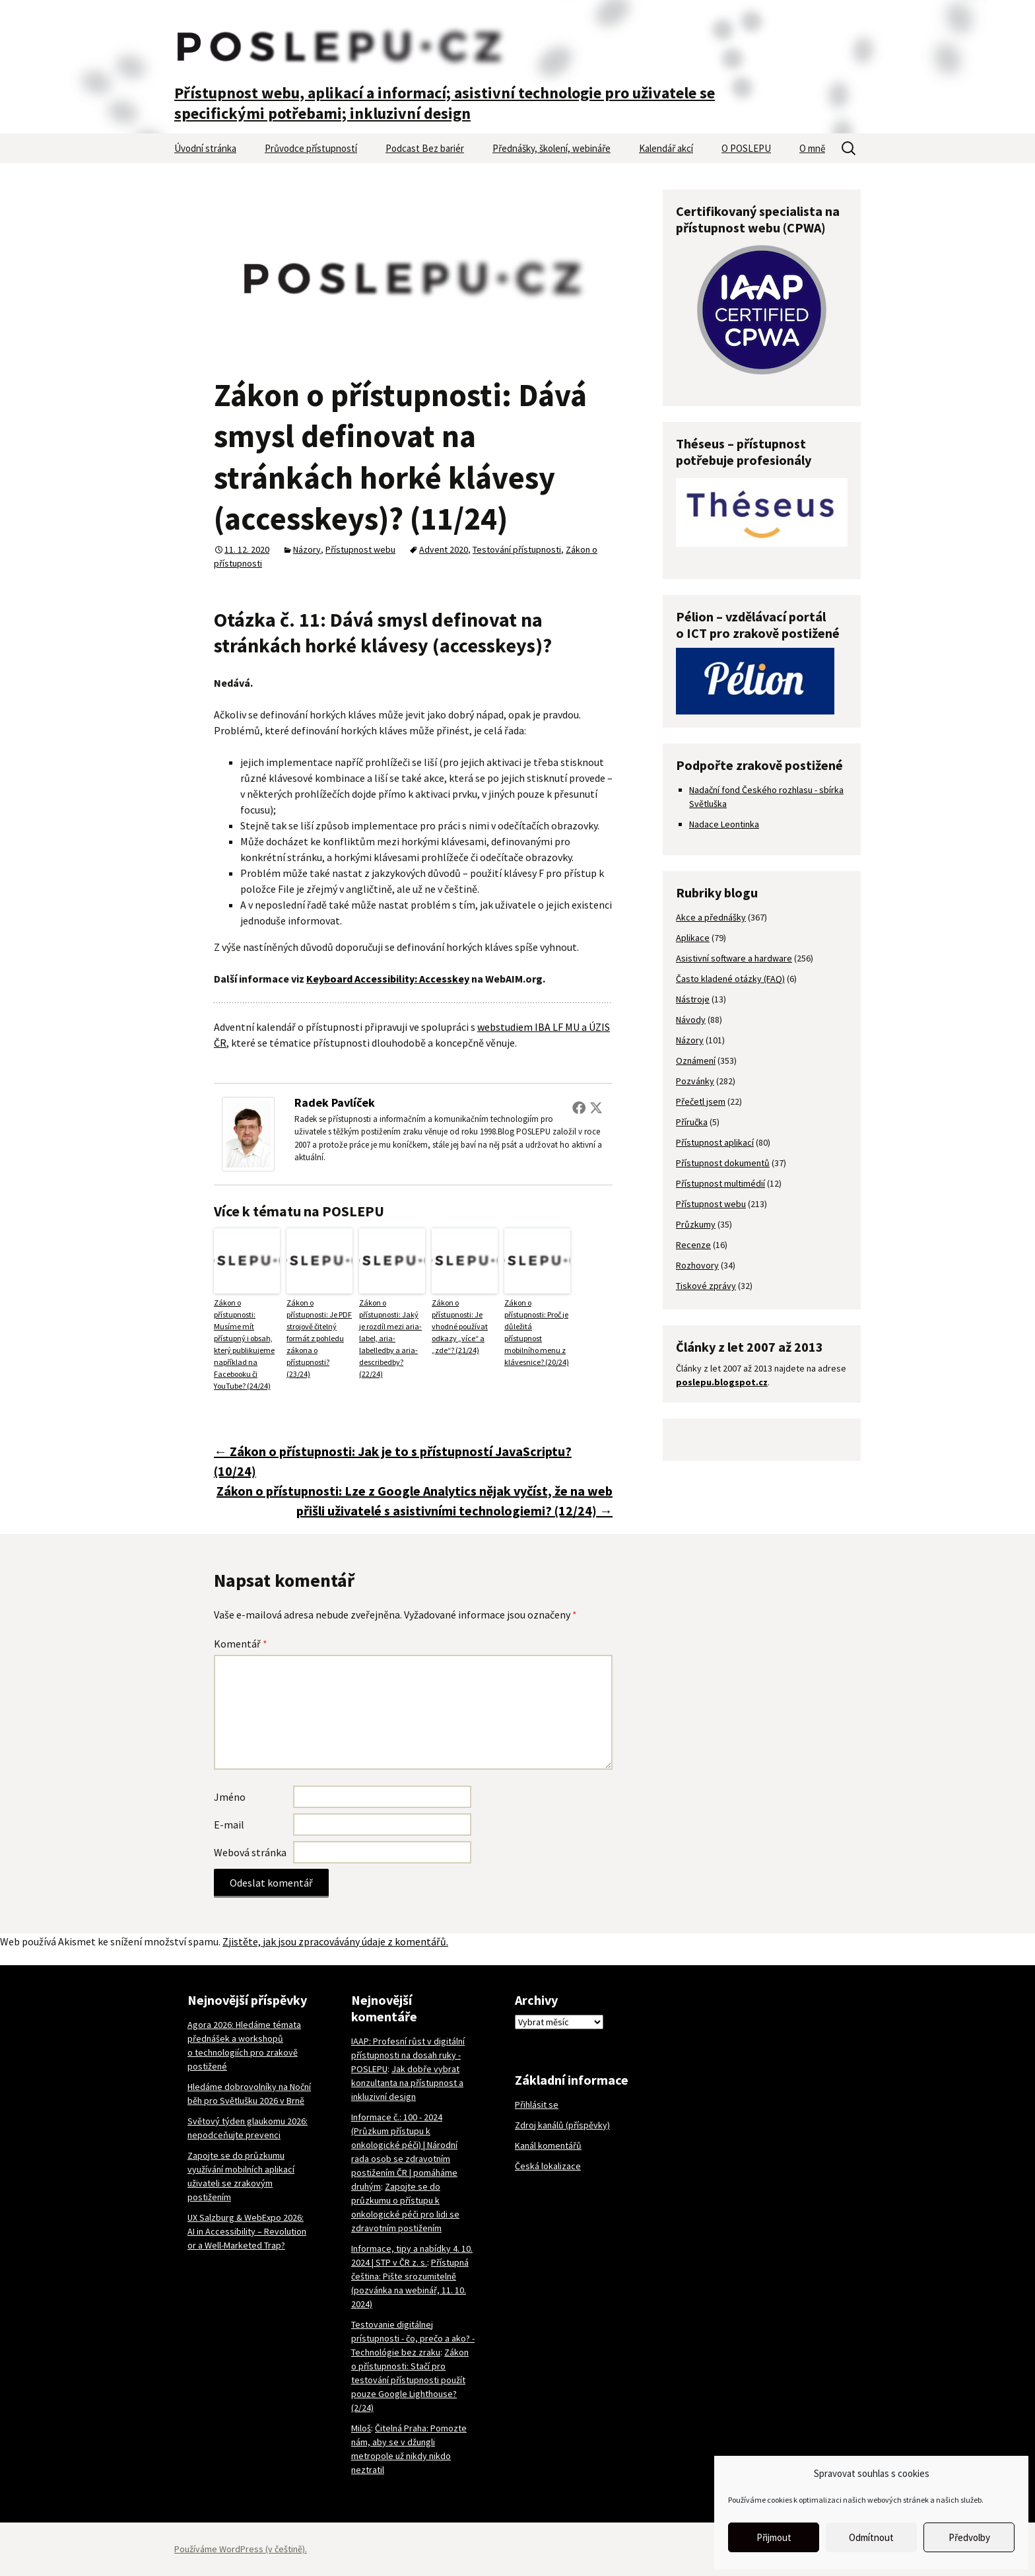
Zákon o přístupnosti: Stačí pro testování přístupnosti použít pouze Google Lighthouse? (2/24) (410, 2380)
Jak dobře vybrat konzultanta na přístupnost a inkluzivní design (407, 2083)
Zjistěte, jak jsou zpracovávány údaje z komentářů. (335, 1941)
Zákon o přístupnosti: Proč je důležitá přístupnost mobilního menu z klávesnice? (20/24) (536, 1332)
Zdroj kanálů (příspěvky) (562, 2125)
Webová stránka (250, 1852)
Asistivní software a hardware (734, 958)
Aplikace (693, 938)
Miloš (361, 2428)
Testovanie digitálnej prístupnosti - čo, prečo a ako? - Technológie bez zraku (413, 2338)
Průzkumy (696, 1224)
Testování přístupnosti (517, 549)
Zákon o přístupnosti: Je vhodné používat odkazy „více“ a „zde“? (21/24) (460, 1326)
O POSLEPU (746, 148)
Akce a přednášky (711, 917)
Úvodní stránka (205, 148)
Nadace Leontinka (724, 824)
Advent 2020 (443, 549)
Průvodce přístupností (311, 148)
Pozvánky (695, 1081)
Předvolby (969, 2537)
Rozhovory (697, 1265)
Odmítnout (871, 2537)
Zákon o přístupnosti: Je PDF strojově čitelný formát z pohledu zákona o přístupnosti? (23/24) (319, 1338)
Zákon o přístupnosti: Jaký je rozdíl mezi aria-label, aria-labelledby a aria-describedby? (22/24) (390, 1338)
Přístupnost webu (360, 549)
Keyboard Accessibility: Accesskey (387, 978)
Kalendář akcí (666, 148)
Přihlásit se (536, 2104)
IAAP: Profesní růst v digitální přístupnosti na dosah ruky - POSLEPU (408, 2055)
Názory (307, 549)
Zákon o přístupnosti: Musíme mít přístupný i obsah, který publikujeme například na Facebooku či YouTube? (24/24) (244, 1344)
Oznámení (696, 1060)
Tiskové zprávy (706, 1286)
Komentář (240, 1643)
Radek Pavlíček (334, 1102)
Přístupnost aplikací (715, 1142)
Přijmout (773, 2537)
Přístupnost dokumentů (723, 1163)
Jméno (230, 1796)
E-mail (229, 1824)
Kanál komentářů (548, 2145)
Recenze (693, 1245)
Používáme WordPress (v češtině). (240, 2549)
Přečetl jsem (700, 1101)
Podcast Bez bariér (424, 148)
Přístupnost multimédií (720, 1183)
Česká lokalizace (548, 2166)
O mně (812, 148)
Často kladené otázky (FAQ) (730, 979)
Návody (691, 1020)
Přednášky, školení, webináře (551, 148)
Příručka (692, 1122)
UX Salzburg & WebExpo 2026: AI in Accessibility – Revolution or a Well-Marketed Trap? (246, 2231)
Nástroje (693, 999)
